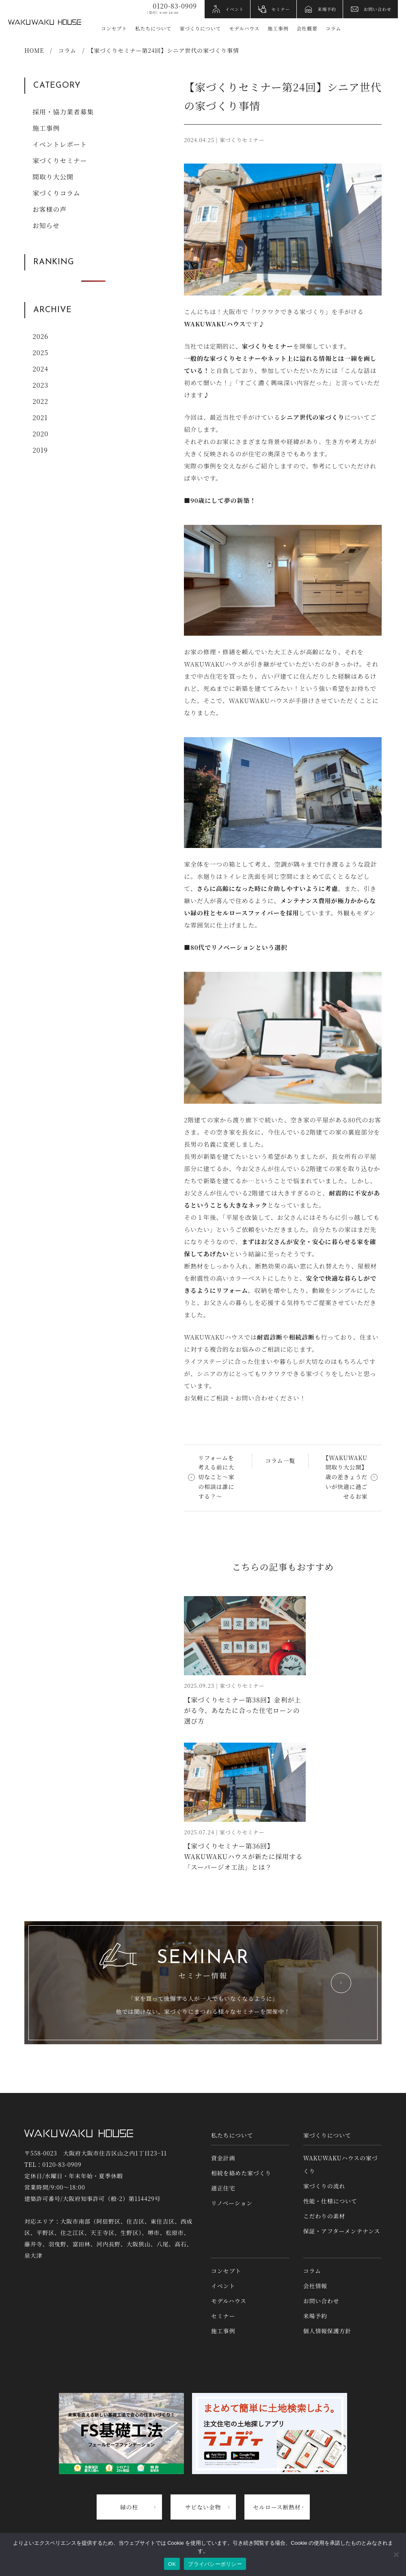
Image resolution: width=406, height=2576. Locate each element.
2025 (40, 352)
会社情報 (315, 2286)
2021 (40, 417)
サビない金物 (203, 2507)
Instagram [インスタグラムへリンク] (357, 29)
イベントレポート (59, 144)
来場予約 (326, 9)
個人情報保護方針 (327, 2331)
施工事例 (278, 28)
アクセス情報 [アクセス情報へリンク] (391, 29)
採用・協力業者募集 (63, 112)
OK (172, 2564)
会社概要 (307, 28)
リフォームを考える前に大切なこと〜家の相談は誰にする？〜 (216, 1477)
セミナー (280, 9)
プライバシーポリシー (215, 2564)
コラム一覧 (280, 1460)
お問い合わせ (377, 9)
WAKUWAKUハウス (44, 22)
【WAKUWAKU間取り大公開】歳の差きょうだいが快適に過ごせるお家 (345, 1477)
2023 (40, 385)
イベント (234, 9)
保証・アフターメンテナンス (341, 2231)
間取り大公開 (52, 176)
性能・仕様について (330, 2201)
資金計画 (223, 2158)
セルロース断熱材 (277, 2507)
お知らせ (46, 225)
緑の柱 (129, 2507)
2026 (40, 336)
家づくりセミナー (59, 160)
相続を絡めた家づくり (241, 2173)
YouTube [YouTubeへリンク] (374, 29)
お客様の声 (49, 209)
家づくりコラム (56, 193)
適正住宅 (223, 2188)
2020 (40, 433)
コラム (333, 28)
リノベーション (232, 2203)
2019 (40, 450)
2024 (40, 368)
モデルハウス (244, 28)
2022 (40, 401)
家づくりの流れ (324, 2186)
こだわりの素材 (324, 2216)
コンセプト (114, 28)
